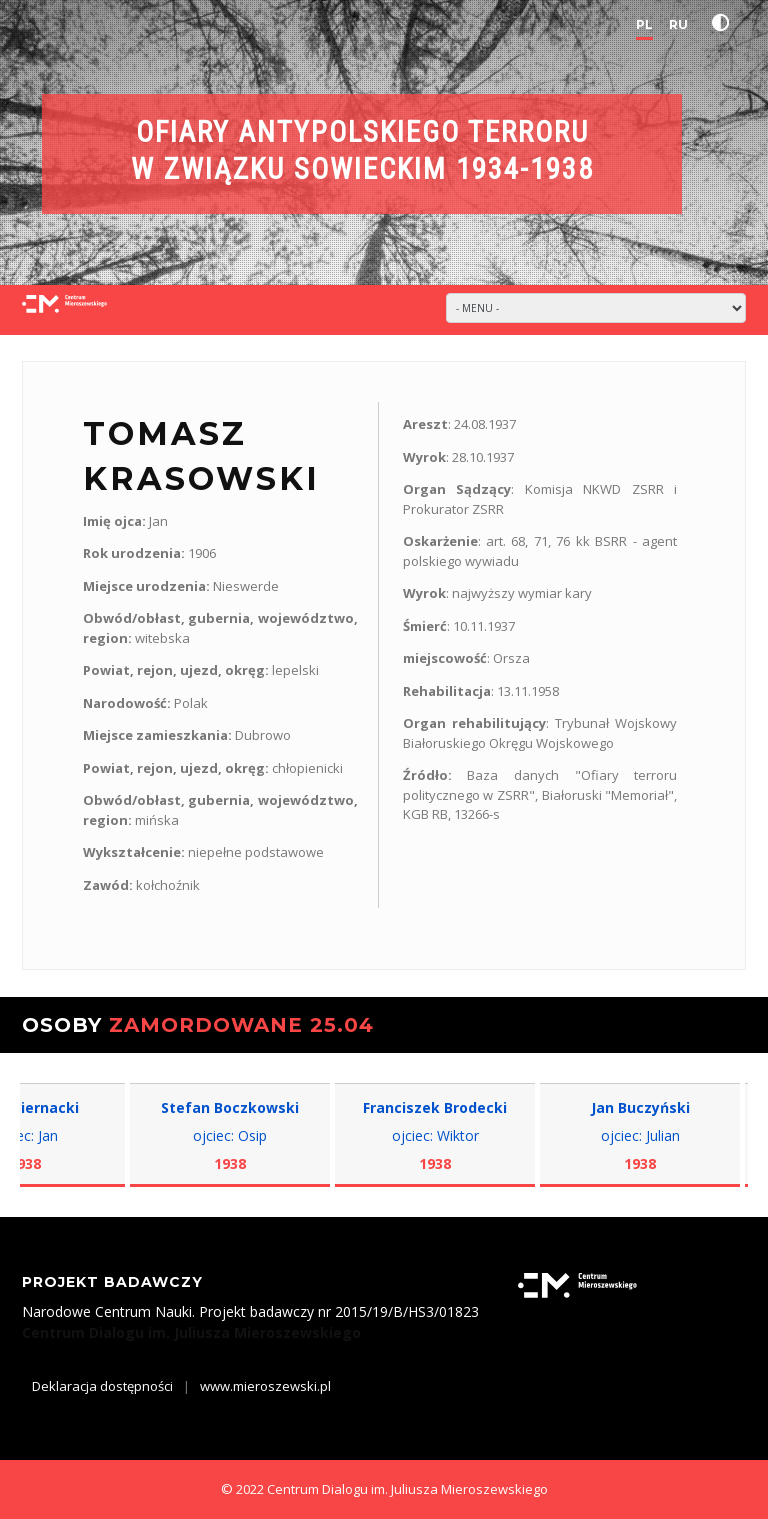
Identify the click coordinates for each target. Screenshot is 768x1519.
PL (644, 24)
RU (678, 24)
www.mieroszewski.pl (265, 1386)
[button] (725, 23)
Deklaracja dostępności (102, 1386)
